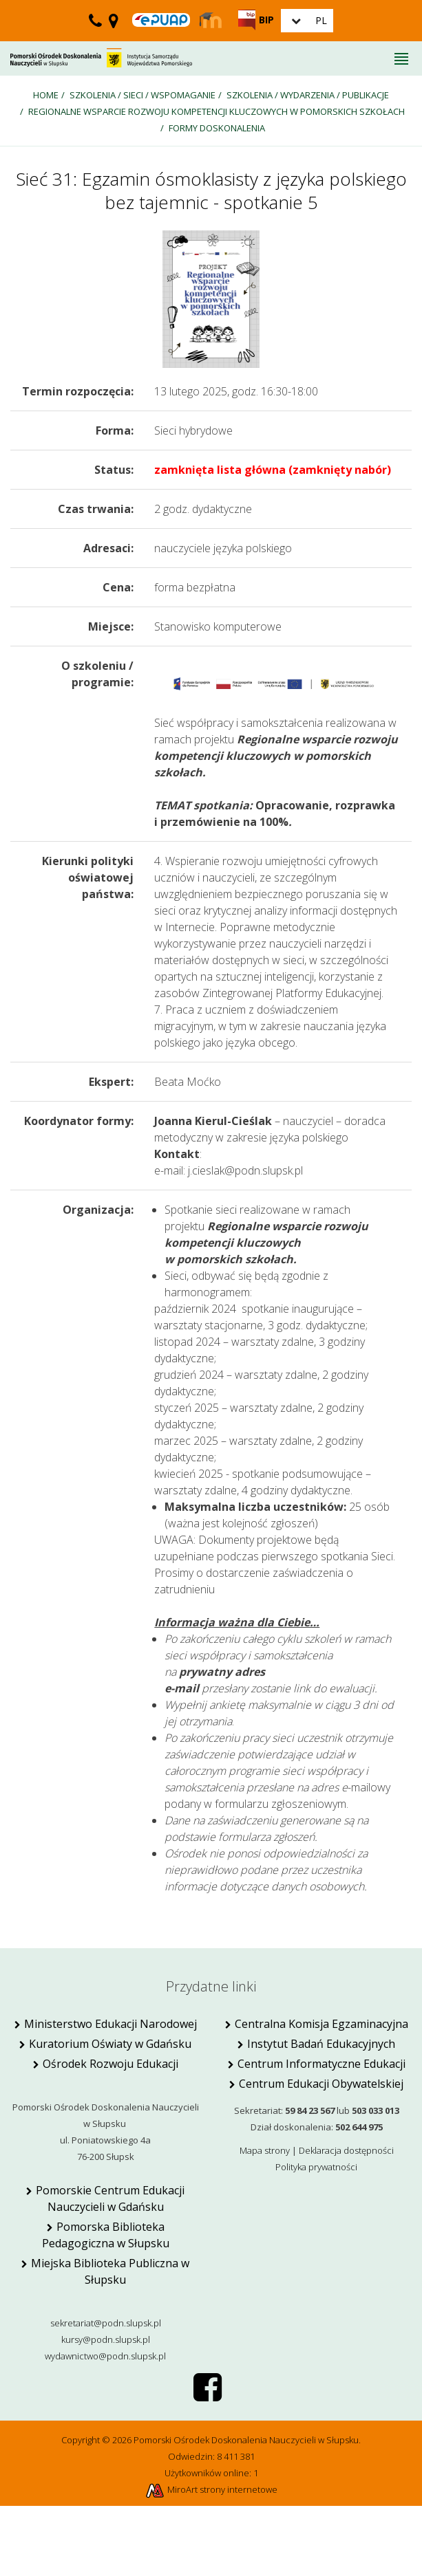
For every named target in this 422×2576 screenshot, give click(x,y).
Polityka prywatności (316, 2167)
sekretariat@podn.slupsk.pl (105, 2323)
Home (46, 95)
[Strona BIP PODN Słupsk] (256, 20)
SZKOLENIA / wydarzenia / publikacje (307, 95)
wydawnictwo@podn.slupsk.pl (105, 2356)
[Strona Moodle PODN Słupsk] (210, 20)
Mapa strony (265, 2150)
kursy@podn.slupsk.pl (105, 2339)
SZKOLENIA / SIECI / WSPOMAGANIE (142, 95)
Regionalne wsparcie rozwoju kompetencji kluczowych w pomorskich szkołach (216, 111)
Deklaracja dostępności (346, 2150)
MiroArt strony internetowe (211, 2489)
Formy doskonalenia (217, 128)
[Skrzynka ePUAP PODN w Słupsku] (161, 20)
